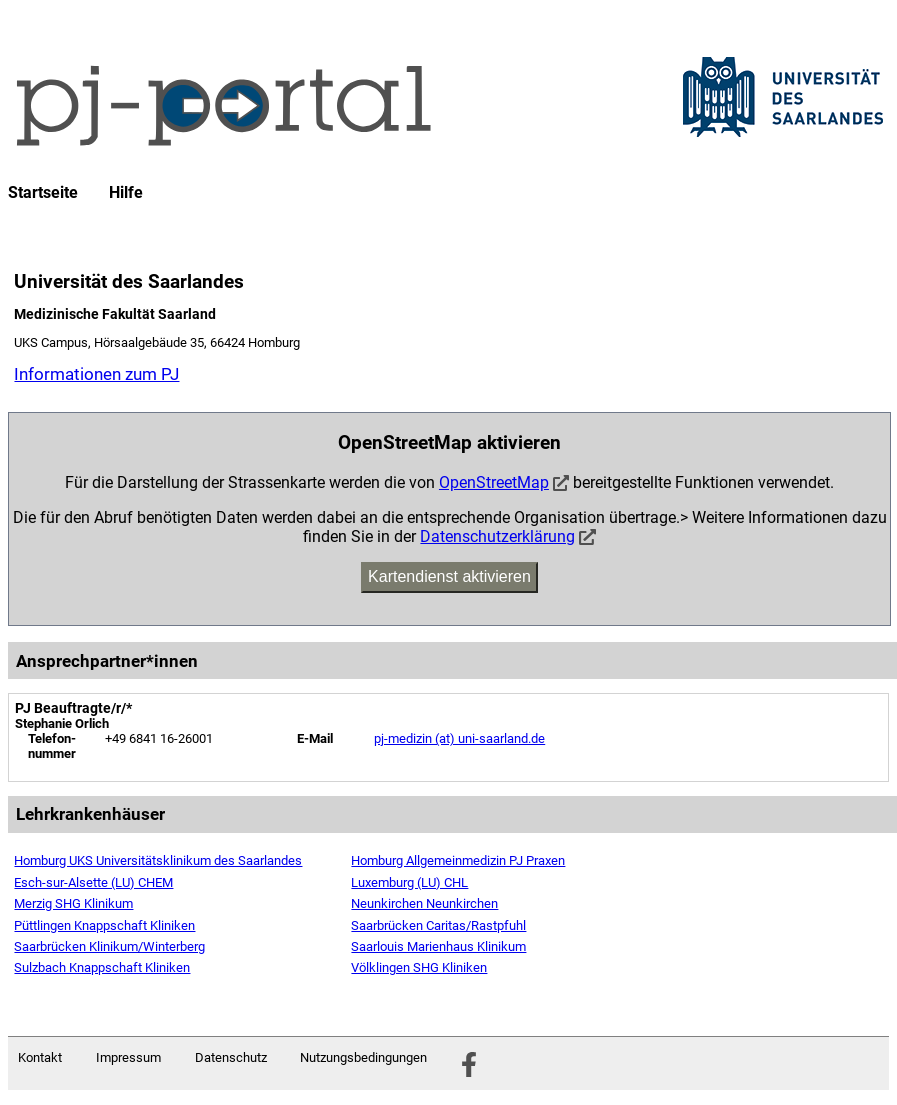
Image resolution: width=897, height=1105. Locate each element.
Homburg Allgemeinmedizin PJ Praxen (458, 860)
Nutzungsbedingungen (363, 1057)
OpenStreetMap (494, 482)
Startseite (43, 193)
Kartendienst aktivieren (449, 576)
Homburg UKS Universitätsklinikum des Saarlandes (158, 860)
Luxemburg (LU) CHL (409, 882)
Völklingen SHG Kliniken (419, 967)
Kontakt (40, 1057)
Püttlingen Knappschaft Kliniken (104, 925)
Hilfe (126, 193)
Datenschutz (231, 1057)
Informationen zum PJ (96, 374)
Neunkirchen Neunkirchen (424, 903)
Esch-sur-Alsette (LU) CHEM (93, 882)
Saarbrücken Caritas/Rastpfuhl (438, 925)
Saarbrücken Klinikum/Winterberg (109, 946)
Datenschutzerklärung (497, 536)
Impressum (128, 1057)
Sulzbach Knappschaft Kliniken (102, 967)
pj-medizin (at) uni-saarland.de (459, 738)
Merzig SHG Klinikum (73, 903)
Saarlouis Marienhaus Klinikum (438, 946)
